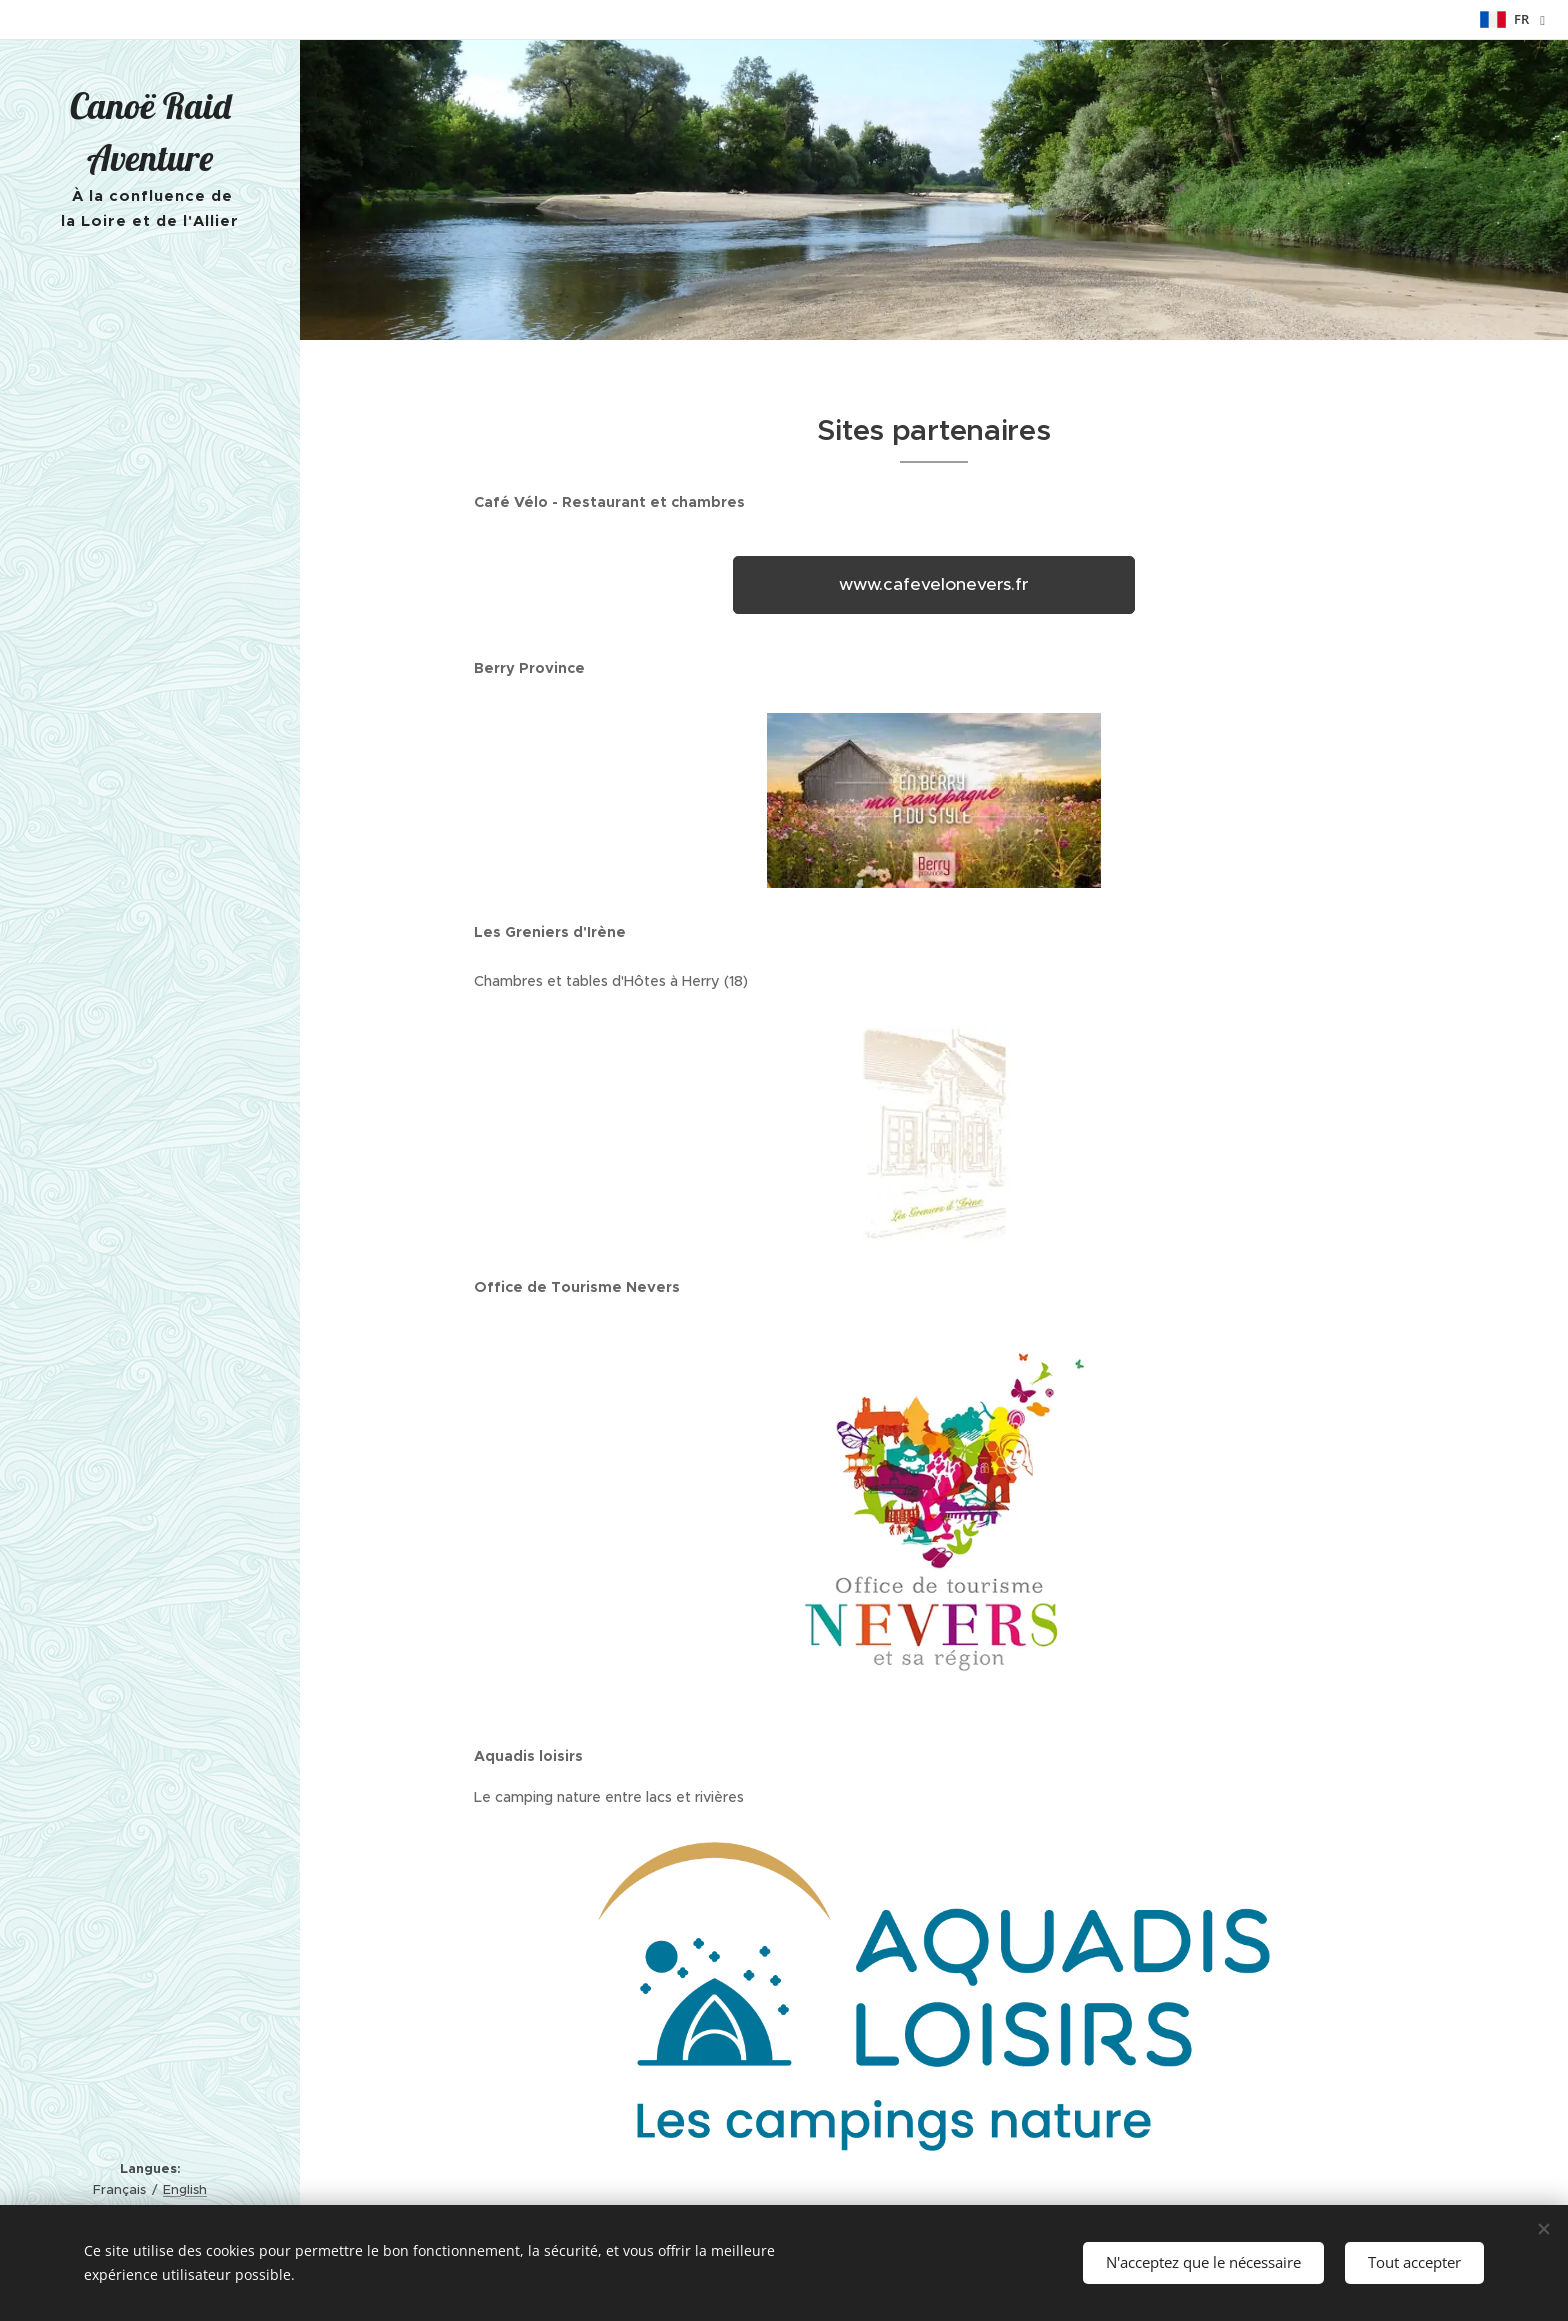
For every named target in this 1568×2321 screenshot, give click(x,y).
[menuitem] (150, 963)
